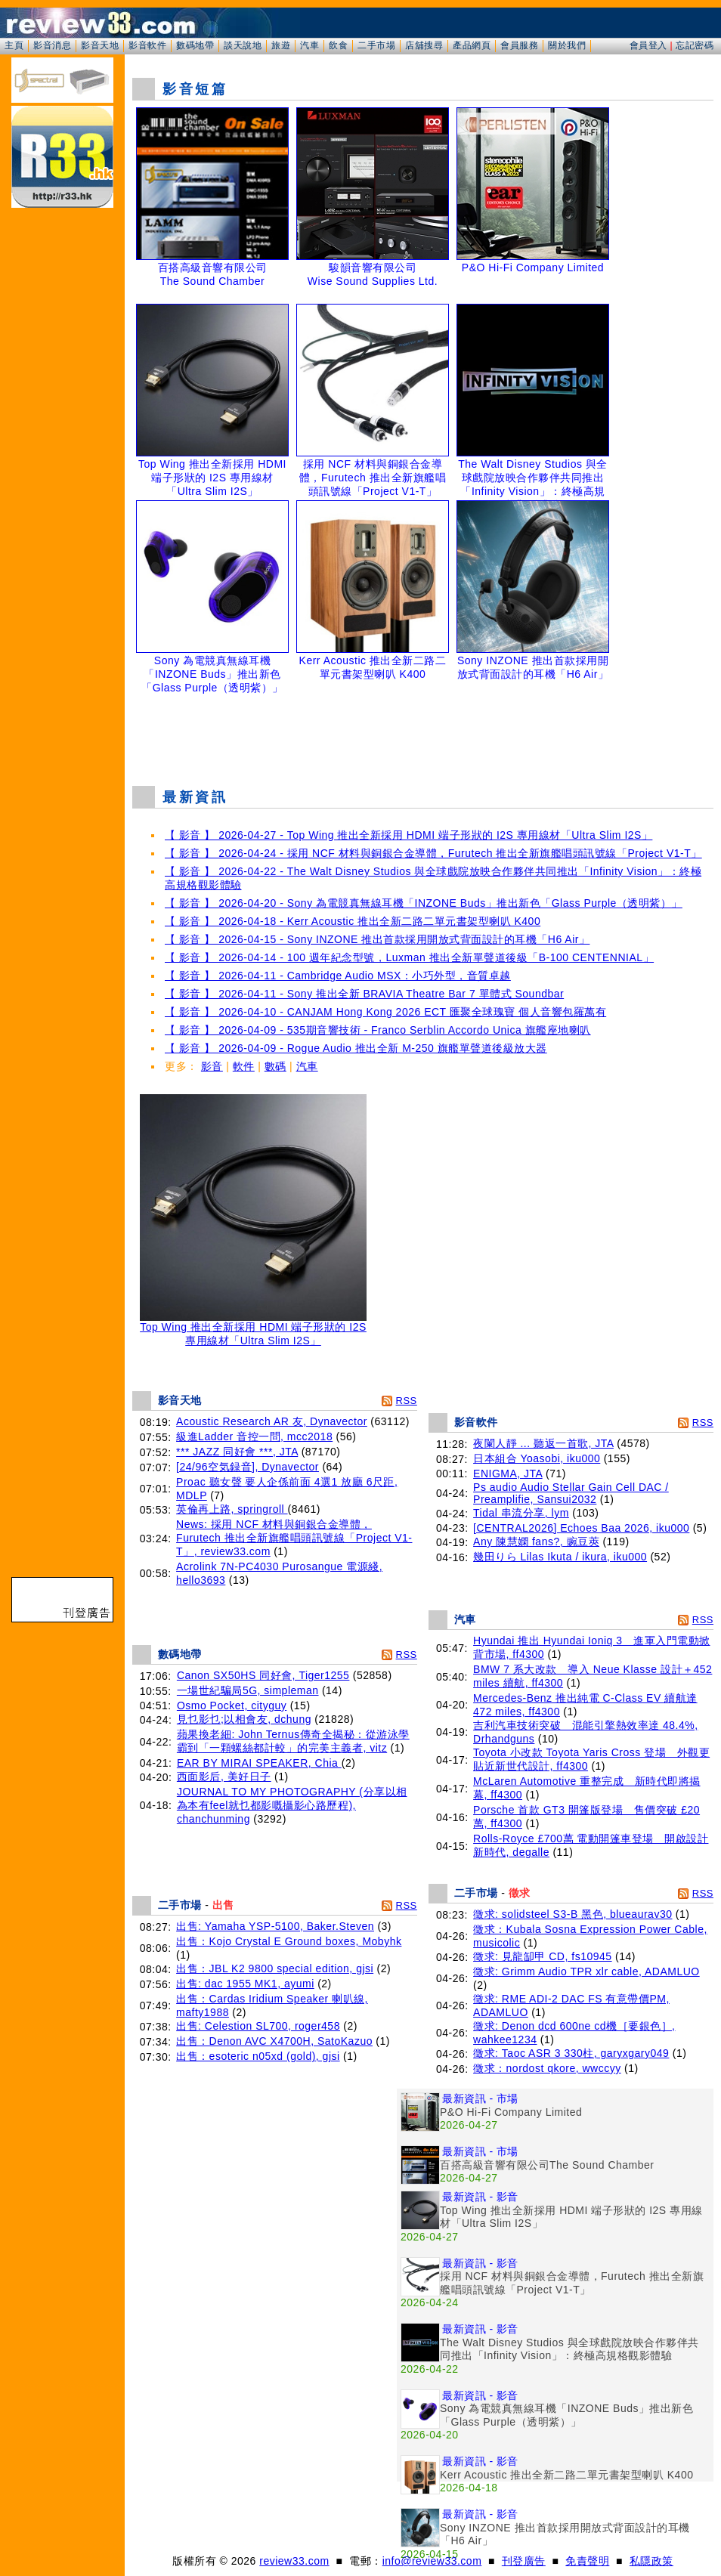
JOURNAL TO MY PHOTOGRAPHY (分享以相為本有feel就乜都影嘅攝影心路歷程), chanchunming (292, 1805)
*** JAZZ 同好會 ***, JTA (237, 1452)
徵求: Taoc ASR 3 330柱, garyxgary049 (571, 2053)
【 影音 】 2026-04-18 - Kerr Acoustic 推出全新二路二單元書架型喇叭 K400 (352, 921)
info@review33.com (432, 2561)
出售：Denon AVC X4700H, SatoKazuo (274, 2041)
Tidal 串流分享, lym (521, 1513)
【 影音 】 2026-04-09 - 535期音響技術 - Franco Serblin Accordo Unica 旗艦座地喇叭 (378, 1030)
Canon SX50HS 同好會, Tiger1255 (263, 1675)
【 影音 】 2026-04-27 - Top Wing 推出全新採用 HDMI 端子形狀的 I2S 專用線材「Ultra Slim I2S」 (408, 835)
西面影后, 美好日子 (224, 1776)
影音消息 (52, 45)
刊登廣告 (524, 2561)
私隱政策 (651, 2561)
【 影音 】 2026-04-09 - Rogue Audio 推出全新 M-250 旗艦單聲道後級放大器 (356, 1048)
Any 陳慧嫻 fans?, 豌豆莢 (536, 1541)
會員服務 (519, 45)
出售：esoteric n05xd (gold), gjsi (258, 2056)
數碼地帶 (195, 45)
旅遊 (280, 45)
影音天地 (100, 45)
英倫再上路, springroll (231, 1509)
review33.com (294, 2561)
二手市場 (376, 45)
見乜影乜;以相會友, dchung (244, 1719)
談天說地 (242, 45)
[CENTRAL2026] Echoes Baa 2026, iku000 (581, 1528)
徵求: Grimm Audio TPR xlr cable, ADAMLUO (586, 1971)
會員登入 (648, 45)
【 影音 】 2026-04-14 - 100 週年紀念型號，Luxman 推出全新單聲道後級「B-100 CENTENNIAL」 (409, 957)
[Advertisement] (423, 736)
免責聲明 (587, 2561)
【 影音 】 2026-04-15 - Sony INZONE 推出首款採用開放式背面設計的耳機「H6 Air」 (377, 939)
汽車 (309, 45)
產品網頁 (471, 45)
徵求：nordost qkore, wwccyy (547, 2068)
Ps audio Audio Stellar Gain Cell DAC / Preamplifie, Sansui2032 (571, 1493)
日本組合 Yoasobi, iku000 (536, 1458)
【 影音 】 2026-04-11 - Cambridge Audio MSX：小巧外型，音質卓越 (338, 975)
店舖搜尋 (424, 45)
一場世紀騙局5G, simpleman (248, 1690)
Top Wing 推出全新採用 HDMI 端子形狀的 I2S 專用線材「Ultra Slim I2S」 (253, 1329)
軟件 (244, 1066)
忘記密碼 (694, 45)
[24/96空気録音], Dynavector (247, 1467)
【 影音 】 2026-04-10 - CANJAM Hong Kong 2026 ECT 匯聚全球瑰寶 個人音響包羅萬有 (385, 1012)
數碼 (275, 1066)
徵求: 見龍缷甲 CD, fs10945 (542, 1956)
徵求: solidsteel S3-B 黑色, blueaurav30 (572, 1914)
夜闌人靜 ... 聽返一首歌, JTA (543, 1443)
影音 (212, 1066)
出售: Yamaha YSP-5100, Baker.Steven (275, 1926)
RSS (406, 1400)
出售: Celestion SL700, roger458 (258, 2026)
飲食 (338, 45)
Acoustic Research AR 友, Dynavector (271, 1421)
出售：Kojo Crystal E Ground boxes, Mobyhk (288, 1941)
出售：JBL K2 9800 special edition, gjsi (274, 1968)
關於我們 (567, 45)
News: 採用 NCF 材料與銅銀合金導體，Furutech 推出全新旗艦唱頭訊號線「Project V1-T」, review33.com (294, 1537)
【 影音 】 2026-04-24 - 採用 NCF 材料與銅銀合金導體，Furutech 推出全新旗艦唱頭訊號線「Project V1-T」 (433, 853)
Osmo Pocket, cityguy (231, 1705)
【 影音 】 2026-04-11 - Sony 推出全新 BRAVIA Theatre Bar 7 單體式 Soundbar (364, 994)
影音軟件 (147, 45)
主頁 (14, 45)
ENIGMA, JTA (508, 1473)
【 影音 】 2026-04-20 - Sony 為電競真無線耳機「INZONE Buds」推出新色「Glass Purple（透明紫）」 (423, 903)
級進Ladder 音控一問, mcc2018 (254, 1436)
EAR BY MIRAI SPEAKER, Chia (259, 1763)
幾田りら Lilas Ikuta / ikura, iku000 (560, 1557)
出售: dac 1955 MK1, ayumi (245, 1984)
